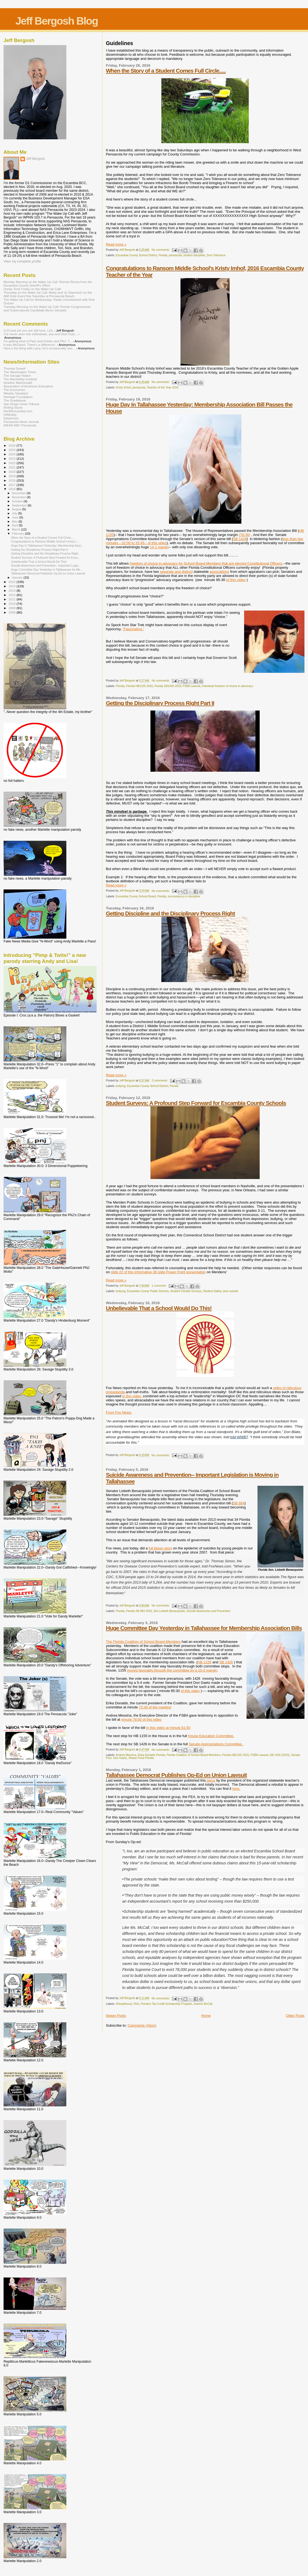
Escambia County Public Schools (147, 1291)
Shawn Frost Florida (141, 1757)
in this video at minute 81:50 (168, 1728)
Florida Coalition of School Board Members (194, 1754)
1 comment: (159, 1285)
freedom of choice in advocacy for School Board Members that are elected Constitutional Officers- (206, 563)
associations (219, 572)
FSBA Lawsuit (191, 686)
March (16, 529)
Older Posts (295, 2016)
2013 (12, 590)
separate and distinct (176, 572)
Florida (163, 255)
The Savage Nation (17, 375)
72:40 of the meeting (155, 1707)
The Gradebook (15, 400)
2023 (12, 458)
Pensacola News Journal (21, 421)
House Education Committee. (211, 1736)
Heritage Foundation (18, 397)
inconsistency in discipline (184, 896)
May (15, 521)
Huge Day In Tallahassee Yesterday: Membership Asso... (47, 545)
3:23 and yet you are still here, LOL (28, 330)
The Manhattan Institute (20, 379)
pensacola (175, 255)
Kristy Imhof (123, 387)
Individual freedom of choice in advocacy (227, 686)
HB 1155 (205, 1662)
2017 (12, 485)
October (18, 501)
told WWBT (239, 1437)
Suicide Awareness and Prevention (208, 1611)
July (15, 513)
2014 (12, 586)
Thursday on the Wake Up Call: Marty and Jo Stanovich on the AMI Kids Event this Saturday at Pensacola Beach (48, 294)
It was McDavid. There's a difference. (30, 344)
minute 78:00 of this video (141, 1719)
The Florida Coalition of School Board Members (143, 1642)
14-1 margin (159, 547)
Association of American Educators (28, 386)
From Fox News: (119, 1412)
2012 (12, 595)
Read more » (116, 244)
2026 (12, 445)
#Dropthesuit (124, 2003)
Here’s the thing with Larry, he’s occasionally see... (39, 348)
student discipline (194, 255)
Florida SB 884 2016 (139, 1611)
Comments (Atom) (142, 2025)
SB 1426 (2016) (280, 1754)
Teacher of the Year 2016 (163, 387)
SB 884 (239, 1503)
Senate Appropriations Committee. (216, 1744)
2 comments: (160, 1080)
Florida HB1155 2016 (139, 686)
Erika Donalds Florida (151, 1754)
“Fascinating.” (133, 629)
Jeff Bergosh (35, 159)
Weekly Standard (16, 393)
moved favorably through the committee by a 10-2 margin (172, 1670)
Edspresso (11, 418)
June (15, 517)
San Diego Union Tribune (21, 404)
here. (236, 1789)
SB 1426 (240, 539)
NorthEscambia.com (18, 411)
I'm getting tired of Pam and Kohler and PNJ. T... (38, 341)
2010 (12, 603)
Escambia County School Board (136, 896)
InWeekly (10, 414)
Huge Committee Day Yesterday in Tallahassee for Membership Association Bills (204, 1628)
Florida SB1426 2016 (168, 686)
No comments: (161, 249)
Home (206, 2016)
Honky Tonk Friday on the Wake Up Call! (32, 289)
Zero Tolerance (216, 255)
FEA (136, 2003)
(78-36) (244, 535)
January (18, 577)
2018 (12, 480)
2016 (12, 489)
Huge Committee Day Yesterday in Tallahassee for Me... (46, 569)
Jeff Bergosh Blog (56, 21)
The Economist (14, 389)
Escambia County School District (136, 255)
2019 (12, 476)
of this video (190, 1691)
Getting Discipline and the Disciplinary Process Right (170, 913)
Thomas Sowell (14, 368)
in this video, (132, 1396)
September (20, 505)
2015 (12, 581)
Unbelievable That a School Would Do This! (159, 1308)
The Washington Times (20, 372)
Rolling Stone (13, 407)
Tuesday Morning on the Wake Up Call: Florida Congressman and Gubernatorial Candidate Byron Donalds (47, 308)
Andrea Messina (126, 1754)
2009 (12, 608)
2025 (12, 450)
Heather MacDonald (18, 382)
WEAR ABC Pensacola (20, 425)
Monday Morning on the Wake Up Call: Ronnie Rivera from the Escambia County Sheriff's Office (48, 283)
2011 (12, 599)
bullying (120, 1085)
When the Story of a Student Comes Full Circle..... (166, 70)
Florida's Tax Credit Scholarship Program (166, 2003)
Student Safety (212, 1291)
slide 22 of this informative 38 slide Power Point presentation (158, 1272)
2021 (12, 467)
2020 (12, 471)
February (18, 533)
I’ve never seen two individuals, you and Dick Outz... (41, 334)
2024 (12, 454)
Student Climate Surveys (185, 1291)
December (19, 493)
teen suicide (230, 1291)
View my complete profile (22, 261)
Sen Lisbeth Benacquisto (169, 1611)
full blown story (160, 1548)
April (15, 525)
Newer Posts (116, 2016)
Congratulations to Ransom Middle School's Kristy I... (45, 541)
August (17, 509)
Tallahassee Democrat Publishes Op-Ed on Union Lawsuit (176, 1775)
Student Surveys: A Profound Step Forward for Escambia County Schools (196, 1103)
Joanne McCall (203, 2003)
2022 (12, 463)
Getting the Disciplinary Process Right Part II (160, 703)
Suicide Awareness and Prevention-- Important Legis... (46, 565)
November (19, 497)
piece (210, 1780)
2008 (12, 612)
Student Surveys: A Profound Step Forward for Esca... (45, 557)
